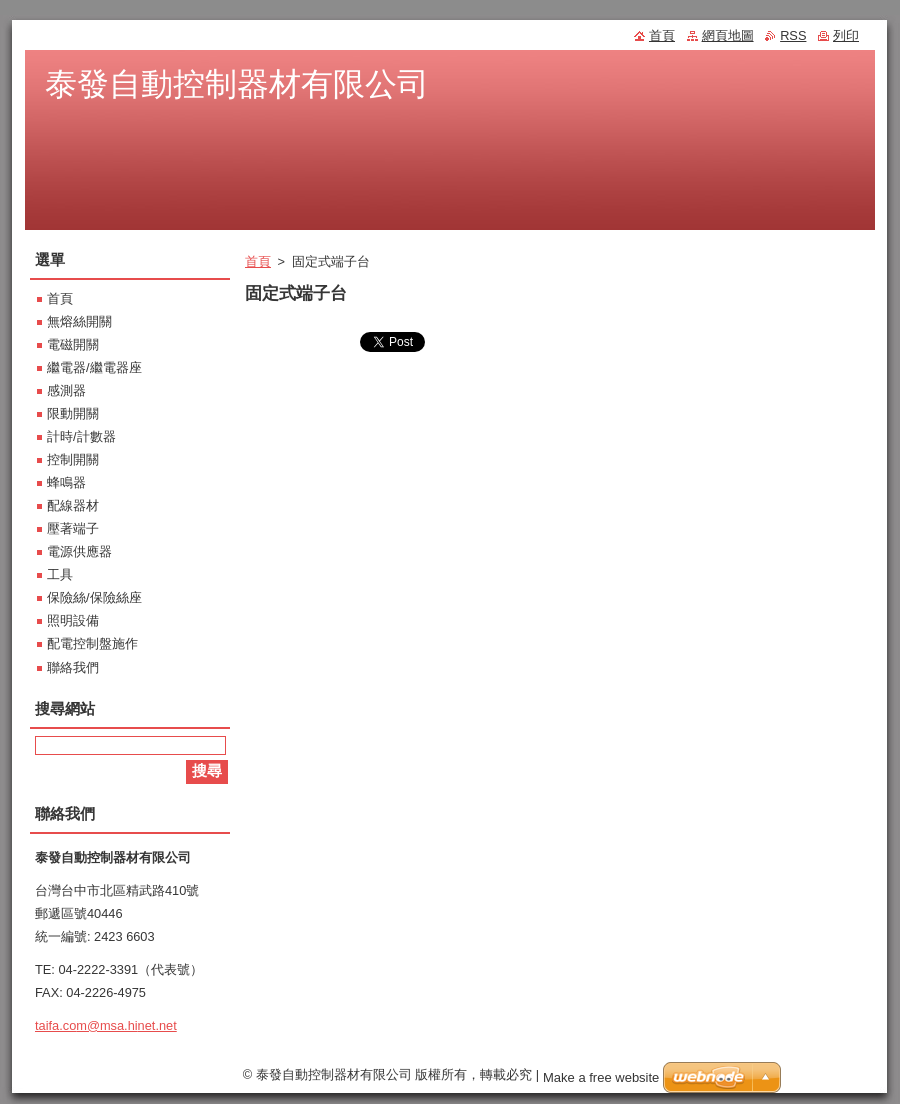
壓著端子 (73, 528)
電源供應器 (79, 551)
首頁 (258, 261)
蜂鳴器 (66, 482)
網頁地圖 (728, 35)
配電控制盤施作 (92, 643)
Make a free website (601, 1077)
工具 (60, 574)
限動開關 (73, 413)
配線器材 (73, 505)
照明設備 (73, 620)
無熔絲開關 (79, 321)
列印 (846, 35)
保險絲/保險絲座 (94, 597)
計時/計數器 (81, 436)
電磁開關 (73, 344)
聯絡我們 (73, 667)
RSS (793, 35)
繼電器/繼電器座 (94, 367)
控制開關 (73, 459)
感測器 (66, 390)
